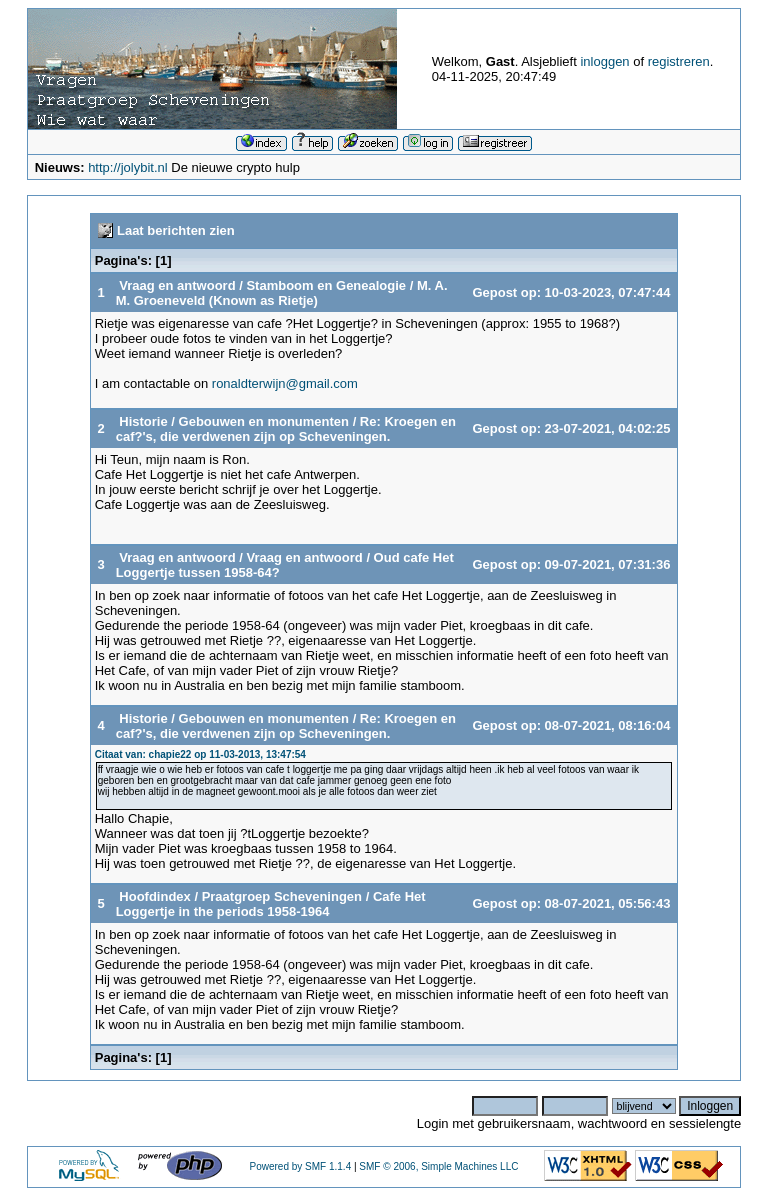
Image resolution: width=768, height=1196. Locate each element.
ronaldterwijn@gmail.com (285, 383)
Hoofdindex (155, 896)
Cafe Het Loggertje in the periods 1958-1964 (271, 904)
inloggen (604, 61)
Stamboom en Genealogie (327, 285)
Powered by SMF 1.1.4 (300, 1166)
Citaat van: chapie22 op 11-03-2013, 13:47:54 (200, 754)
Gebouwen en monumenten (264, 421)
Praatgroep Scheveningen (282, 896)
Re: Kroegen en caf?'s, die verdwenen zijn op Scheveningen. (286, 429)
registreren (679, 61)
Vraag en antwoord (177, 285)
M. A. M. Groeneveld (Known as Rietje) (282, 293)
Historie (143, 421)
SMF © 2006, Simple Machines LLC (438, 1166)
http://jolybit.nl (128, 167)
